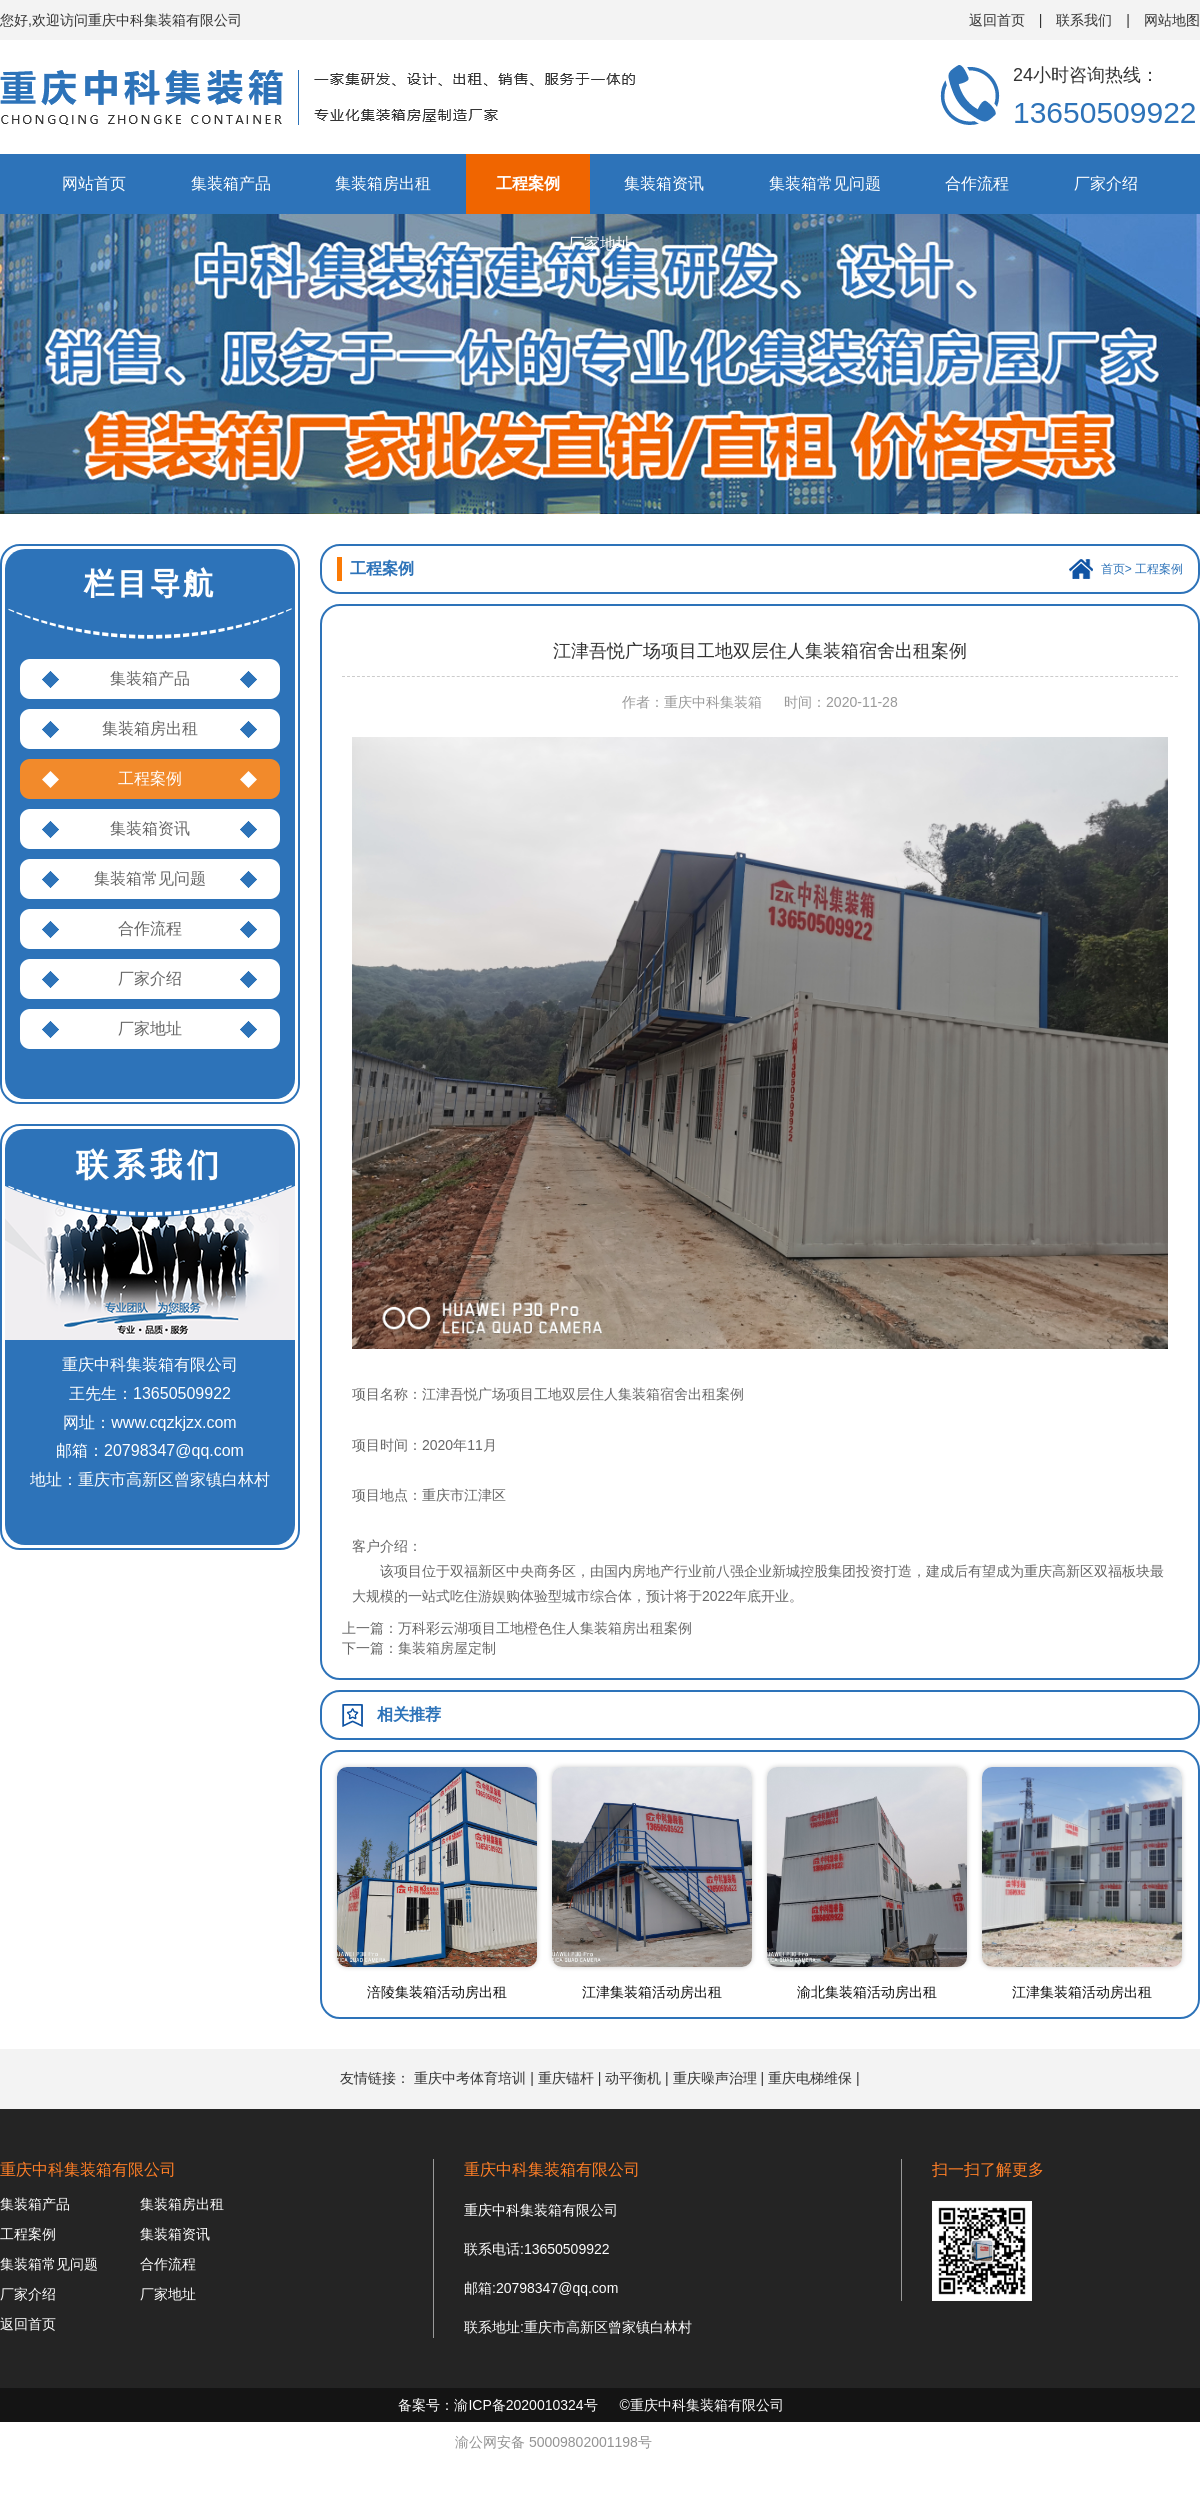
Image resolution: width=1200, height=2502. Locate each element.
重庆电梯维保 (810, 2078)
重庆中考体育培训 (470, 2078)
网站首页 (94, 183)
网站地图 (1172, 20)
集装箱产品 (231, 183)
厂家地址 (600, 243)
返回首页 (997, 20)
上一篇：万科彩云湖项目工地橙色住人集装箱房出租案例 (517, 1628)
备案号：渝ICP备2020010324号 (497, 2405)
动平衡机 (633, 2078)
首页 (1113, 569)
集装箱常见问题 (825, 183)
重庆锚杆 (566, 2078)
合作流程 (977, 183)
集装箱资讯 (664, 183)
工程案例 (528, 183)
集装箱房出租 (383, 183)
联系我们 (1084, 20)
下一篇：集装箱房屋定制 (419, 1648)
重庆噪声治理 (715, 2078)
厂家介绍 (1106, 183)
